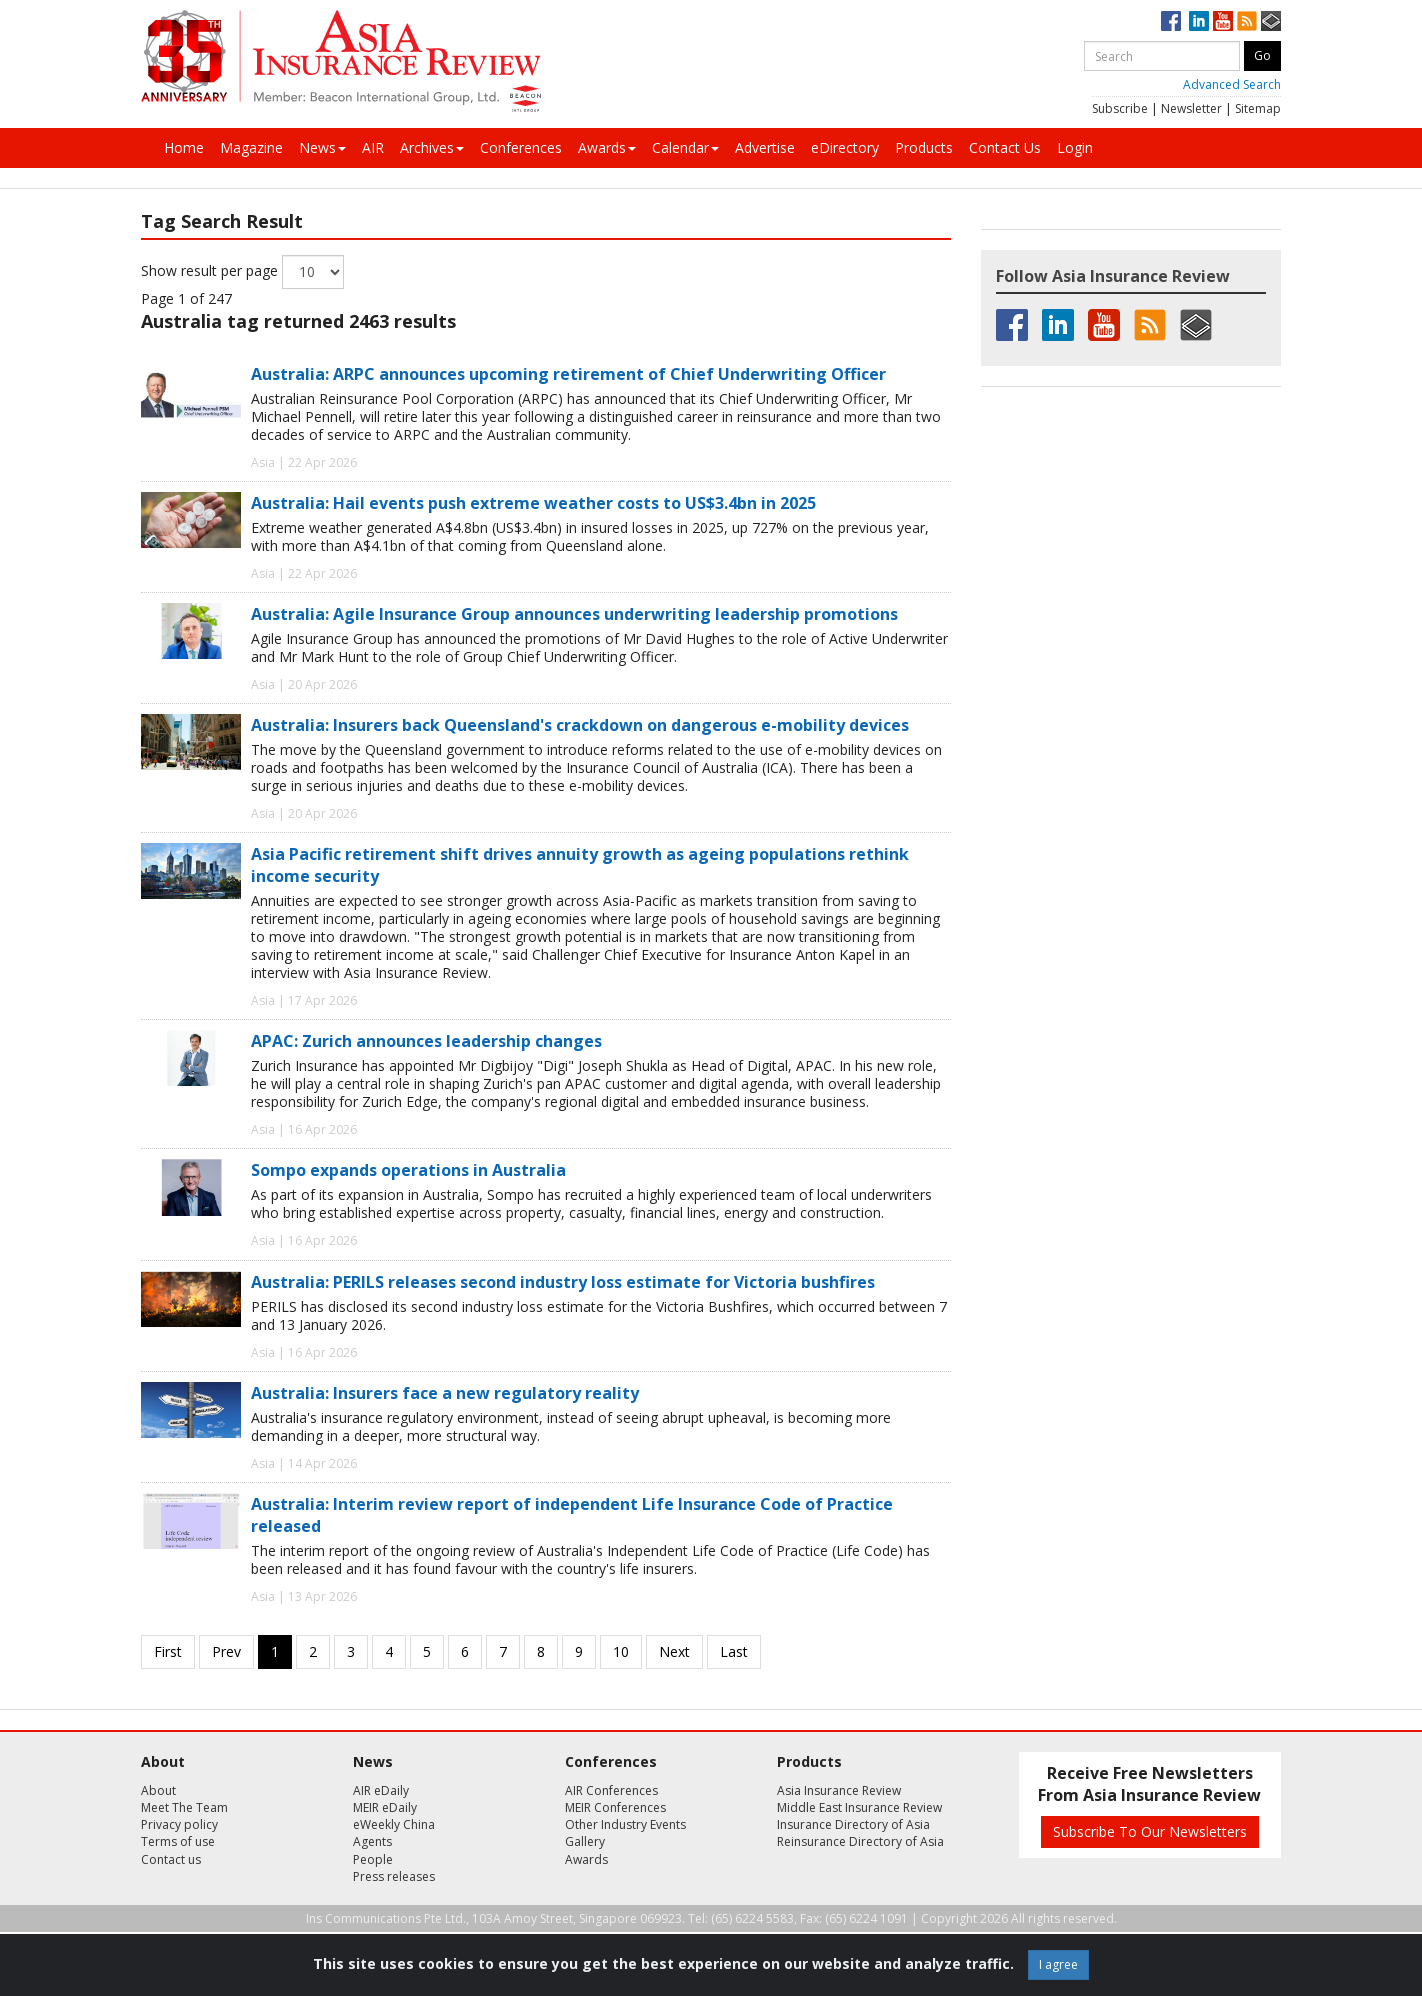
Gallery (585, 1841)
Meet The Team (184, 1807)
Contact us (171, 1859)
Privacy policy (179, 1824)
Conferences (521, 147)
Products (924, 147)
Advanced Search (1232, 84)
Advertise (765, 147)
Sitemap (1258, 108)
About (158, 1790)
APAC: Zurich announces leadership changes (426, 1041)
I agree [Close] (1058, 1964)
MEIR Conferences (615, 1807)
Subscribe (1120, 108)
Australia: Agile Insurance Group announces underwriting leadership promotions (574, 614)
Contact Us (1005, 147)
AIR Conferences (611, 1790)
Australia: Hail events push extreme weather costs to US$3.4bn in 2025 (533, 503)
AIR (373, 147)
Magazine (251, 147)
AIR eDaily (381, 1790)
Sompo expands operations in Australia (408, 1170)
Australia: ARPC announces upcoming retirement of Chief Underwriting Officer (568, 374)
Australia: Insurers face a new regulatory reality (445, 1393)
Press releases (394, 1876)
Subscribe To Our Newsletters (1150, 1831)
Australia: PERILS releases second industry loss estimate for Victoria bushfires (563, 1282)
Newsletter (1191, 108)
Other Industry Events (625, 1824)
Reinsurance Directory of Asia (860, 1841)
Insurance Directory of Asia (853, 1824)
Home (184, 147)
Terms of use (178, 1841)
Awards (607, 147)
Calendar (685, 147)
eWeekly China (394, 1824)
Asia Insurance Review (839, 1790)
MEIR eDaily (385, 1807)
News (322, 147)
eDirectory (845, 147)
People (373, 1859)
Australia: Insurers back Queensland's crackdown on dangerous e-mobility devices (580, 725)
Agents (372, 1841)
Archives (432, 147)
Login (1075, 147)
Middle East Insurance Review (859, 1807)
